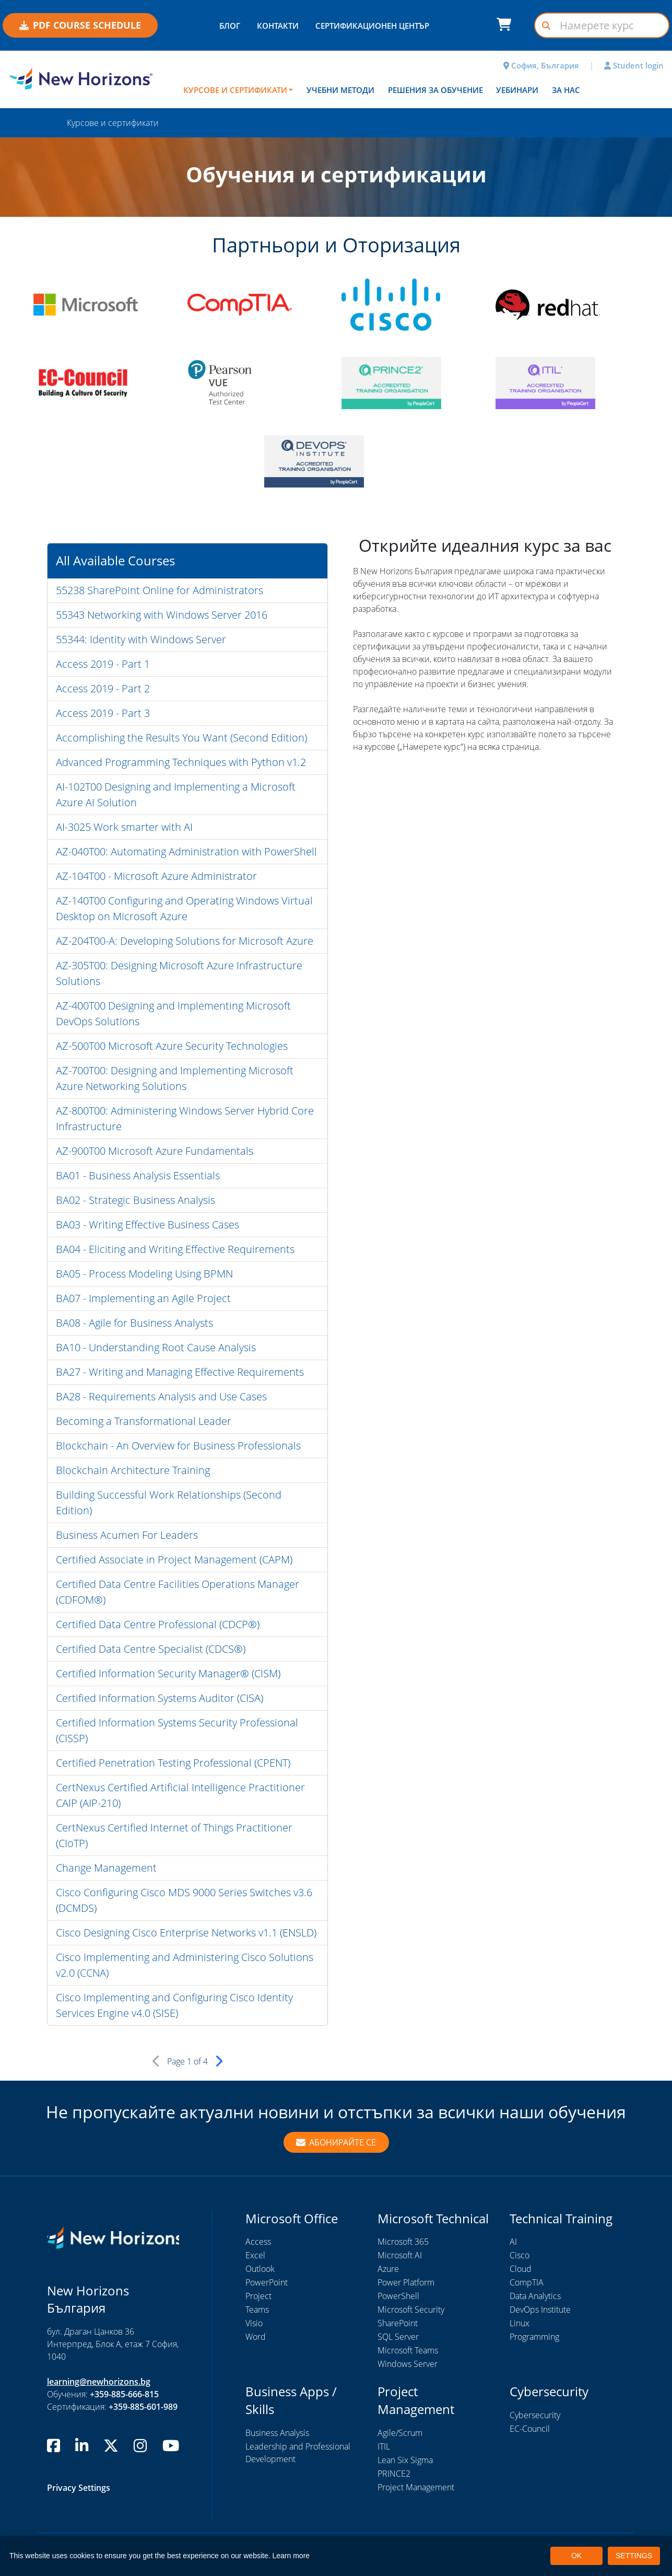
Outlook (260, 2269)
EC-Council (530, 2428)
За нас (566, 90)
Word (255, 2336)
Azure (388, 2269)
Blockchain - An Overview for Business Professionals (178, 1445)
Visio (254, 2323)
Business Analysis (277, 2433)
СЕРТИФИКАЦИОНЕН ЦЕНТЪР (372, 25)
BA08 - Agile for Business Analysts (134, 1323)
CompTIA (527, 2282)
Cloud (521, 2269)
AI (513, 2241)
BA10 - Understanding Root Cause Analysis (156, 1347)
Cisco (519, 2255)
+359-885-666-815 (124, 2394)
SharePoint (398, 2323)
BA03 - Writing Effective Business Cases (147, 1224)
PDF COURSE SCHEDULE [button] (80, 25)
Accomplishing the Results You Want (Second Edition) (181, 737)
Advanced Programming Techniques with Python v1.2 (181, 762)
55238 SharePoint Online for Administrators (159, 590)
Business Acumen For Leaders (127, 1535)
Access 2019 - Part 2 (103, 688)
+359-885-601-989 (143, 2406)
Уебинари (517, 90)
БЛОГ (229, 25)
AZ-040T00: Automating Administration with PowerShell (186, 851)
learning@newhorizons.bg (98, 2381)
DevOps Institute (540, 2309)
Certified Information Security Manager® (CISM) (168, 1673)
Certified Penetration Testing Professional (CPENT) (173, 1763)
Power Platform (406, 2282)
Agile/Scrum (400, 2433)
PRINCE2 (394, 2473)
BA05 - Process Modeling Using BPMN (144, 1274)
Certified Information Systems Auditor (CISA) (159, 1698)
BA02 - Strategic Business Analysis (135, 1200)
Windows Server (408, 2364)
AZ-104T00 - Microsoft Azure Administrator (156, 876)
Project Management (416, 2487)
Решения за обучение (435, 90)
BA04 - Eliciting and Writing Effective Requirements (175, 1249)
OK (576, 2555)
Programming (534, 2336)
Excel (255, 2255)
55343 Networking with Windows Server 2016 (161, 615)
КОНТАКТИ (278, 25)
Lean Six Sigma (405, 2460)
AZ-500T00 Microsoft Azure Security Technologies (172, 1046)
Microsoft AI (400, 2255)
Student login (634, 65)
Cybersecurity (535, 2415)
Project (258, 2296)
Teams (257, 2309)
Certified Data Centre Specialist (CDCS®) (150, 1649)
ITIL (384, 2446)
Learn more (291, 2555)
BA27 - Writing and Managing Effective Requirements (180, 1372)
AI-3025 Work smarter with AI (124, 827)
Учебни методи (340, 90)
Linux (519, 2323)
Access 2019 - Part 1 (103, 664)
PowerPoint (266, 2282)
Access (258, 2241)
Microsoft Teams (408, 2350)
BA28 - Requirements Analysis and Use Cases (161, 1396)
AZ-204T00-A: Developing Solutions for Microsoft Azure (184, 941)
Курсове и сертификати (235, 90)
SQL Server (398, 2336)
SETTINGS (634, 2555)
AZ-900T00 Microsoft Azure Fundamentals (154, 1151)
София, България (541, 65)
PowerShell (398, 2296)
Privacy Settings (78, 2487)
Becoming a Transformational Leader (143, 1421)
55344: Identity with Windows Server (141, 639)
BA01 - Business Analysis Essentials (138, 1175)
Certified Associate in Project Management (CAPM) (174, 1559)
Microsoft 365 (403, 2241)
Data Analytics (535, 2296)
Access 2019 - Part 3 (103, 713)
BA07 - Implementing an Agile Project (143, 1298)
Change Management (106, 1868)
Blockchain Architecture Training (133, 1470)
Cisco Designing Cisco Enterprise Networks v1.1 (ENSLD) (186, 1932)
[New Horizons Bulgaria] (84, 78)
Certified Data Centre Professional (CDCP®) (158, 1624)
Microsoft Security (411, 2309)
